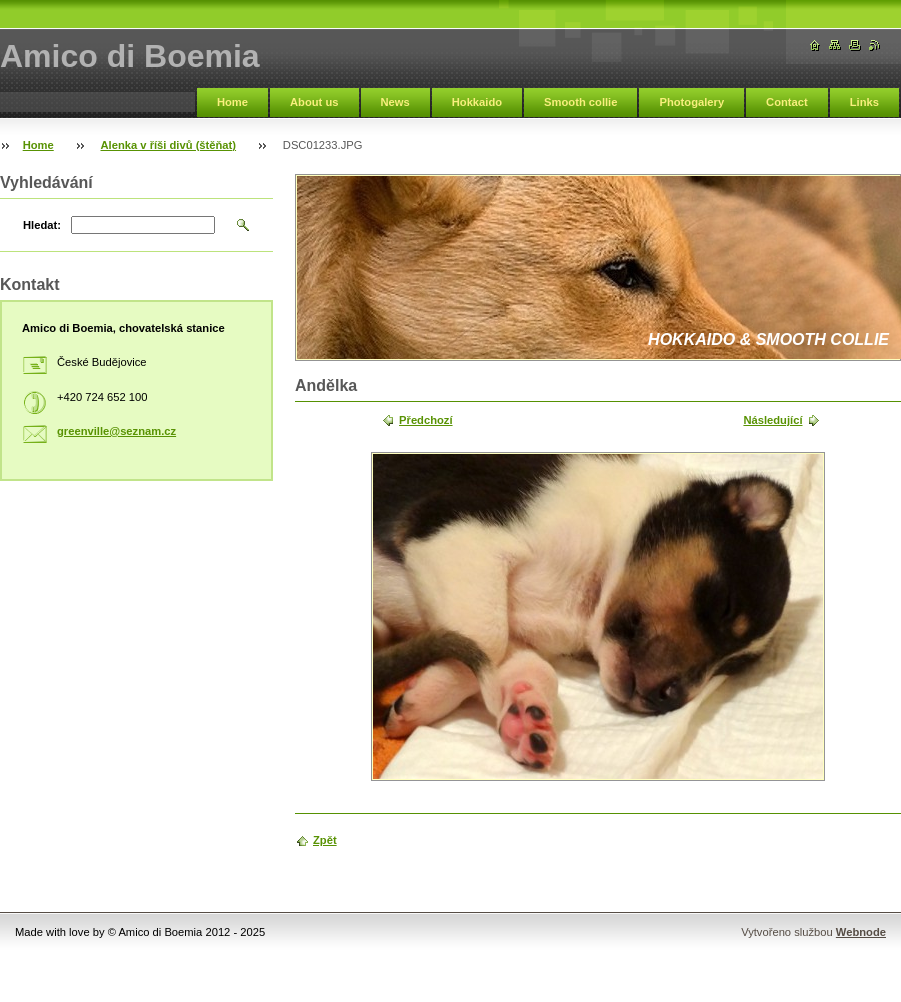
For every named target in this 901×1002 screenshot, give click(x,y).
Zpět (325, 840)
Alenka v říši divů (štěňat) (169, 145)
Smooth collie (580, 102)
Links (864, 102)
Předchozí (425, 420)
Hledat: (42, 225)
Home (232, 102)
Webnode (861, 932)
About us (314, 102)
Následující (772, 420)
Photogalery (691, 102)
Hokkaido (477, 102)
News (395, 102)
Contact (787, 102)
